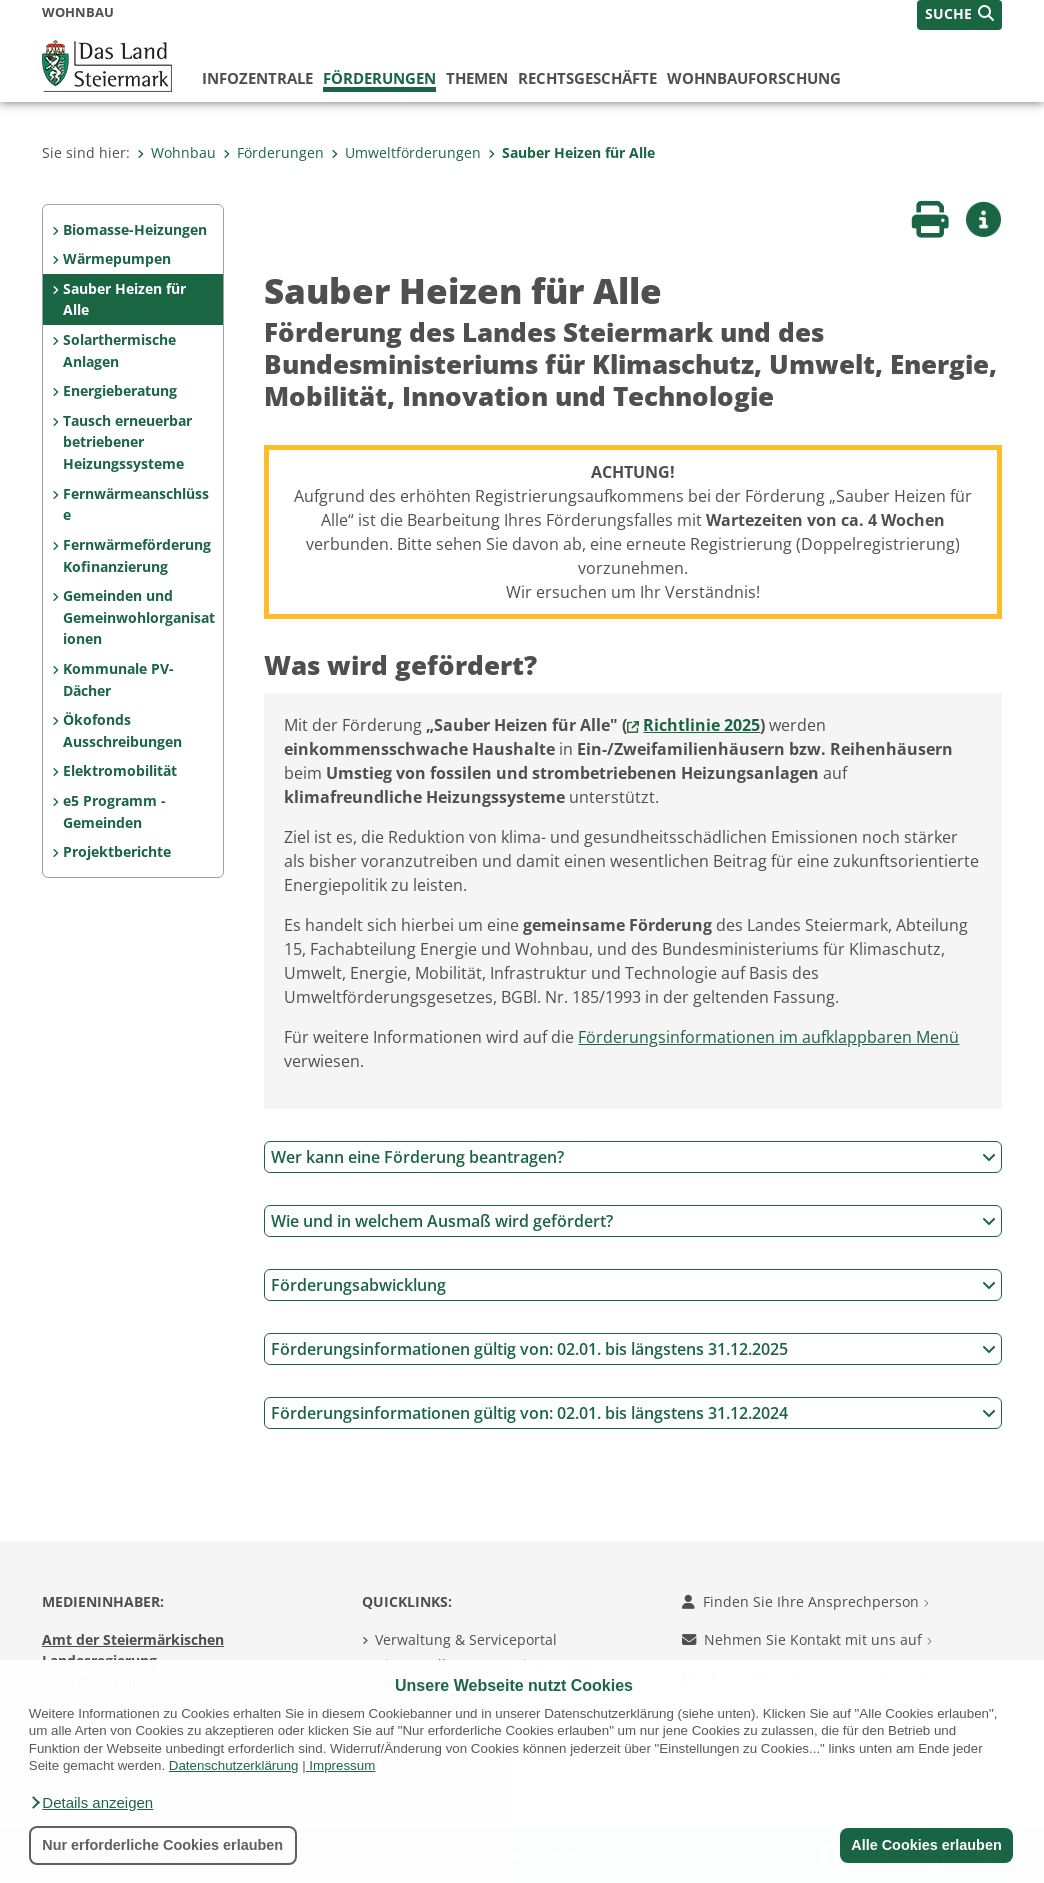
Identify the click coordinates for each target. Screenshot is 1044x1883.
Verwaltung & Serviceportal (466, 1639)
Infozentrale (257, 78)
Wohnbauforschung (754, 78)
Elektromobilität (120, 770)
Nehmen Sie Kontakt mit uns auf (807, 1639)
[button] (91, 1803)
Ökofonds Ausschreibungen (122, 730)
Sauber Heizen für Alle (571, 152)
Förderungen (379, 78)
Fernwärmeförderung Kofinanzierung (137, 555)
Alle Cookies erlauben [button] (926, 1845)
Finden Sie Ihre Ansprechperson (805, 1601)
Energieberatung (120, 390)
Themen (477, 78)
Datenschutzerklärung (234, 1765)
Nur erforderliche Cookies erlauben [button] (162, 1845)
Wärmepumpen (117, 258)
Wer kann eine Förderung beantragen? (633, 1157)
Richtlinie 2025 (701, 725)
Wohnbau (176, 152)
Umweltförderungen (406, 152)
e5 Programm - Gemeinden (114, 811)
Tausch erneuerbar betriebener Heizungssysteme (127, 442)
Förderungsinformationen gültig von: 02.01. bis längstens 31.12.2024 (633, 1413)
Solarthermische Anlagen (119, 350)
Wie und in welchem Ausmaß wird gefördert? (633, 1221)
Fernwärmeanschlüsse (136, 504)
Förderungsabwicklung (633, 1285)
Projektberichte (117, 851)
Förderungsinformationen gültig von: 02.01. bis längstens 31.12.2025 (633, 1349)
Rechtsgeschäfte (587, 78)
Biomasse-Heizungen (135, 229)
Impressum (342, 1765)
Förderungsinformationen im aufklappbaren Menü (768, 1037)
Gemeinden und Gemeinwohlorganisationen (139, 617)
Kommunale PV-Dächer (118, 679)
